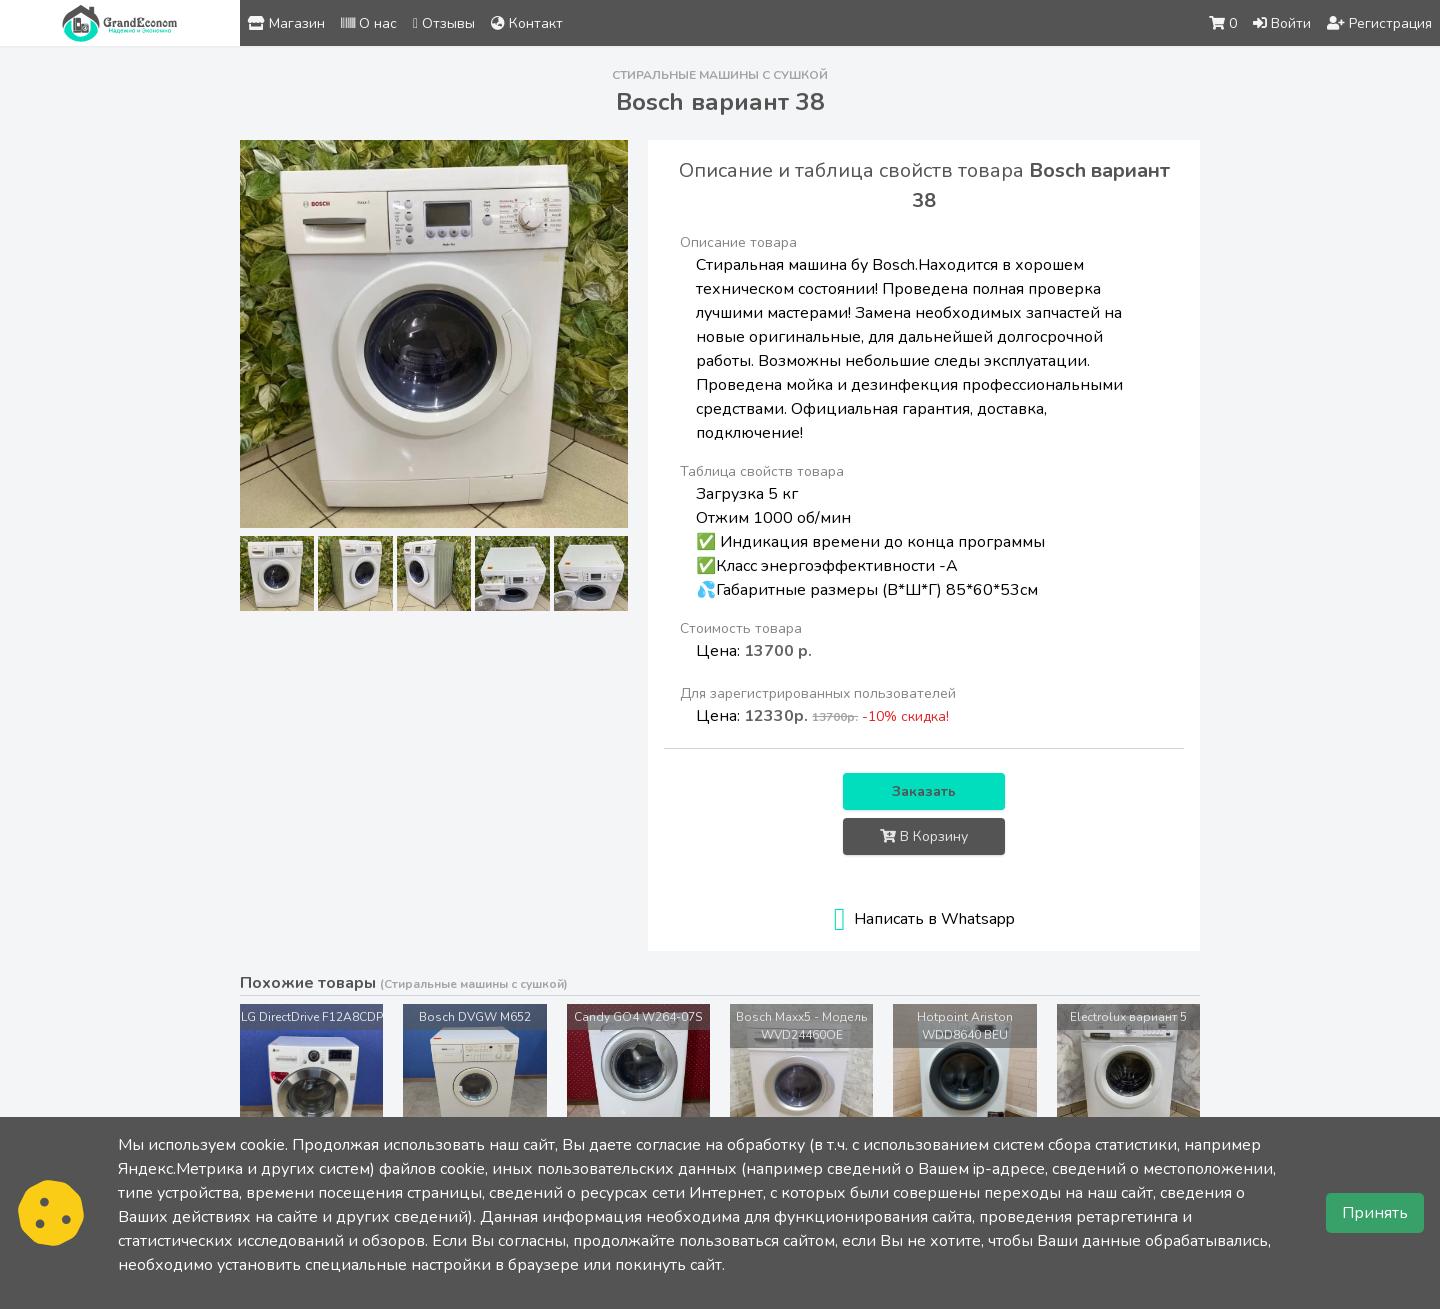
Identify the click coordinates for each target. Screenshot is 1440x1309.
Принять (1375, 1213)
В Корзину (924, 836)
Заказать (924, 791)
